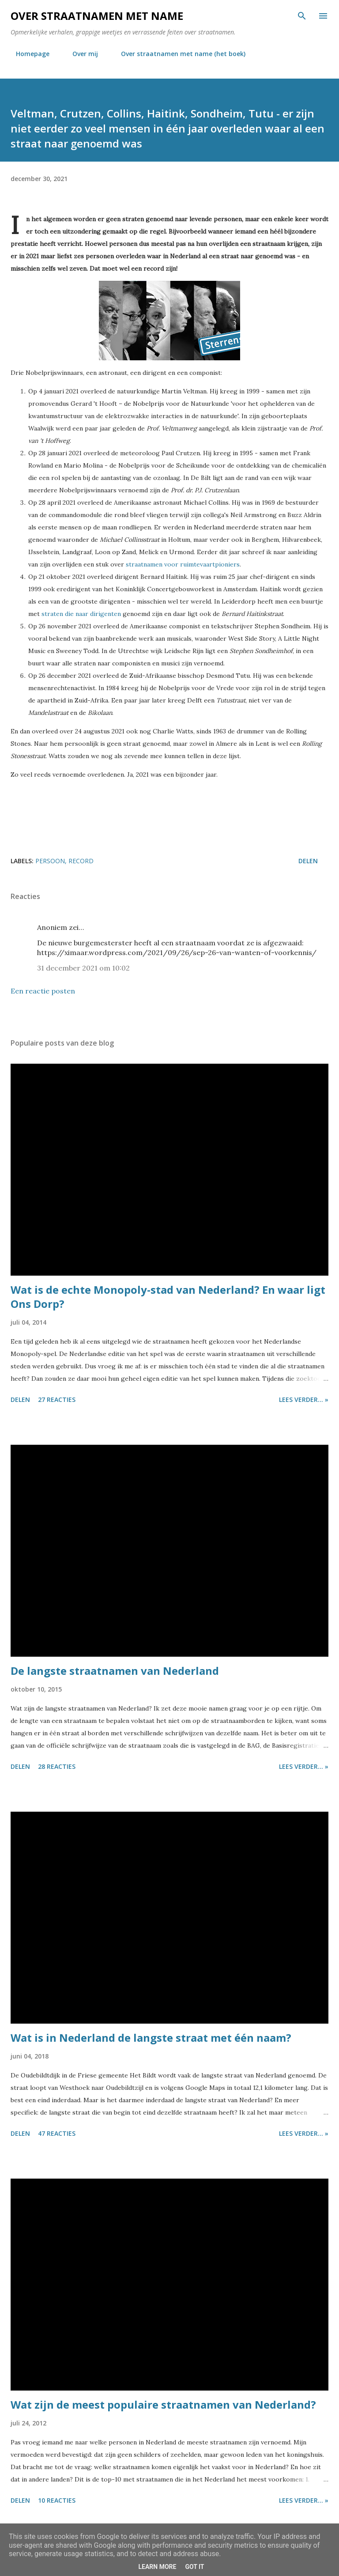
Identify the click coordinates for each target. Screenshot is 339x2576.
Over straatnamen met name (97, 15)
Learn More (157, 2566)
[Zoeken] (302, 16)
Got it (194, 2566)
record (81, 861)
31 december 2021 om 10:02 (83, 967)
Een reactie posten (43, 990)
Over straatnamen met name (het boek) (178, 53)
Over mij (80, 53)
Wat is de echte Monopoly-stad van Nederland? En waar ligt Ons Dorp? (168, 1296)
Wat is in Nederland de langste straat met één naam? (151, 2037)
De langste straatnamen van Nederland (115, 1670)
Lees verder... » (303, 1399)
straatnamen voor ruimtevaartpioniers (183, 564)
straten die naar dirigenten (81, 614)
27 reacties (56, 1399)
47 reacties (56, 2133)
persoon (50, 861)
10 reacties (56, 2500)
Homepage (27, 53)
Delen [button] (308, 861)
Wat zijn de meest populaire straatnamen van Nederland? (163, 2404)
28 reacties (56, 1766)
